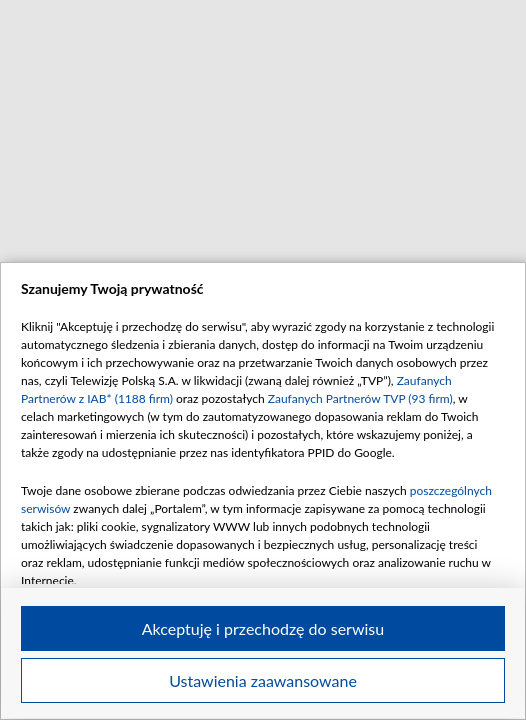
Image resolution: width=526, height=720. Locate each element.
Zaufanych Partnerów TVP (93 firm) (360, 398)
